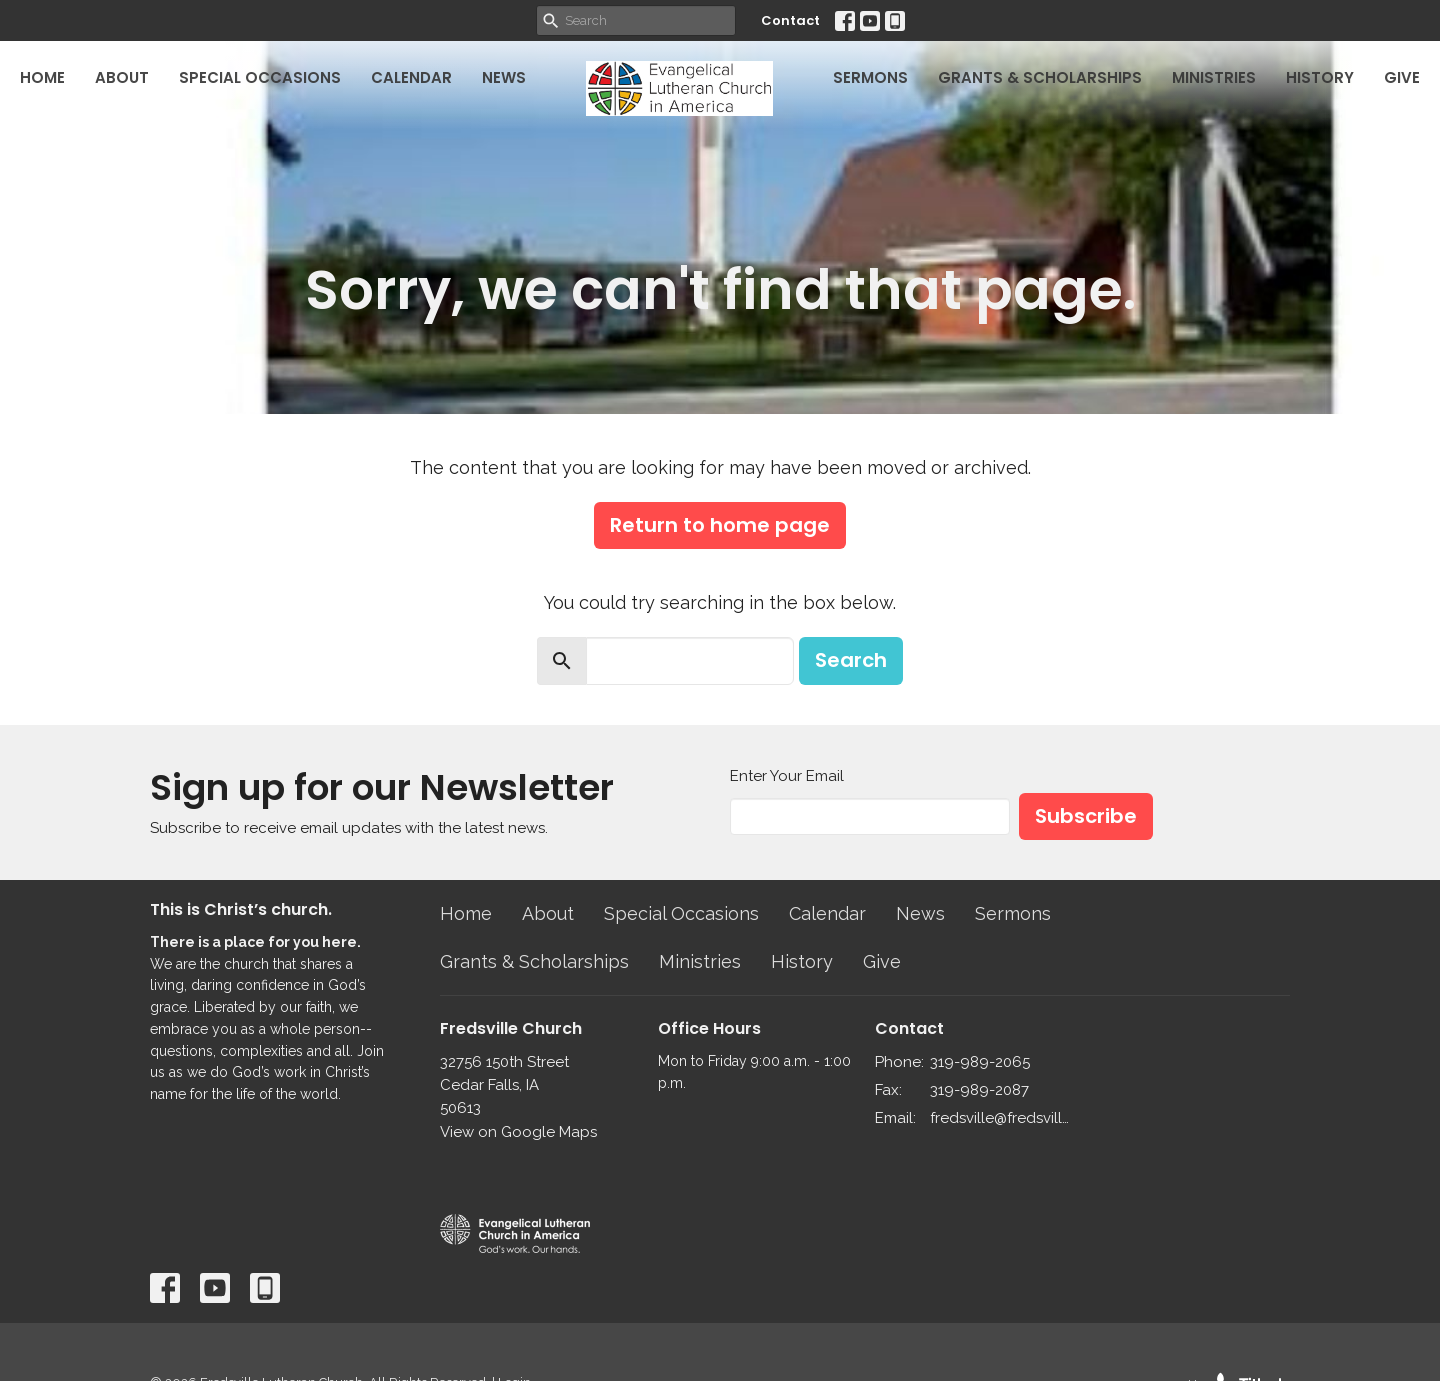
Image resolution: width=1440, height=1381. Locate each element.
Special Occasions (260, 77)
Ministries (1214, 77)
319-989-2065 (980, 1062)
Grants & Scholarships (1040, 77)
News (504, 77)
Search (851, 660)
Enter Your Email (787, 776)
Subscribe (1086, 816)
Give (1402, 77)
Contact (790, 20)
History (1320, 77)
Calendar (411, 77)
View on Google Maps (518, 1132)
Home (42, 77)
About (122, 77)
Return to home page (720, 525)
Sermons (870, 77)
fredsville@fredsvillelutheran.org (1001, 1118)
